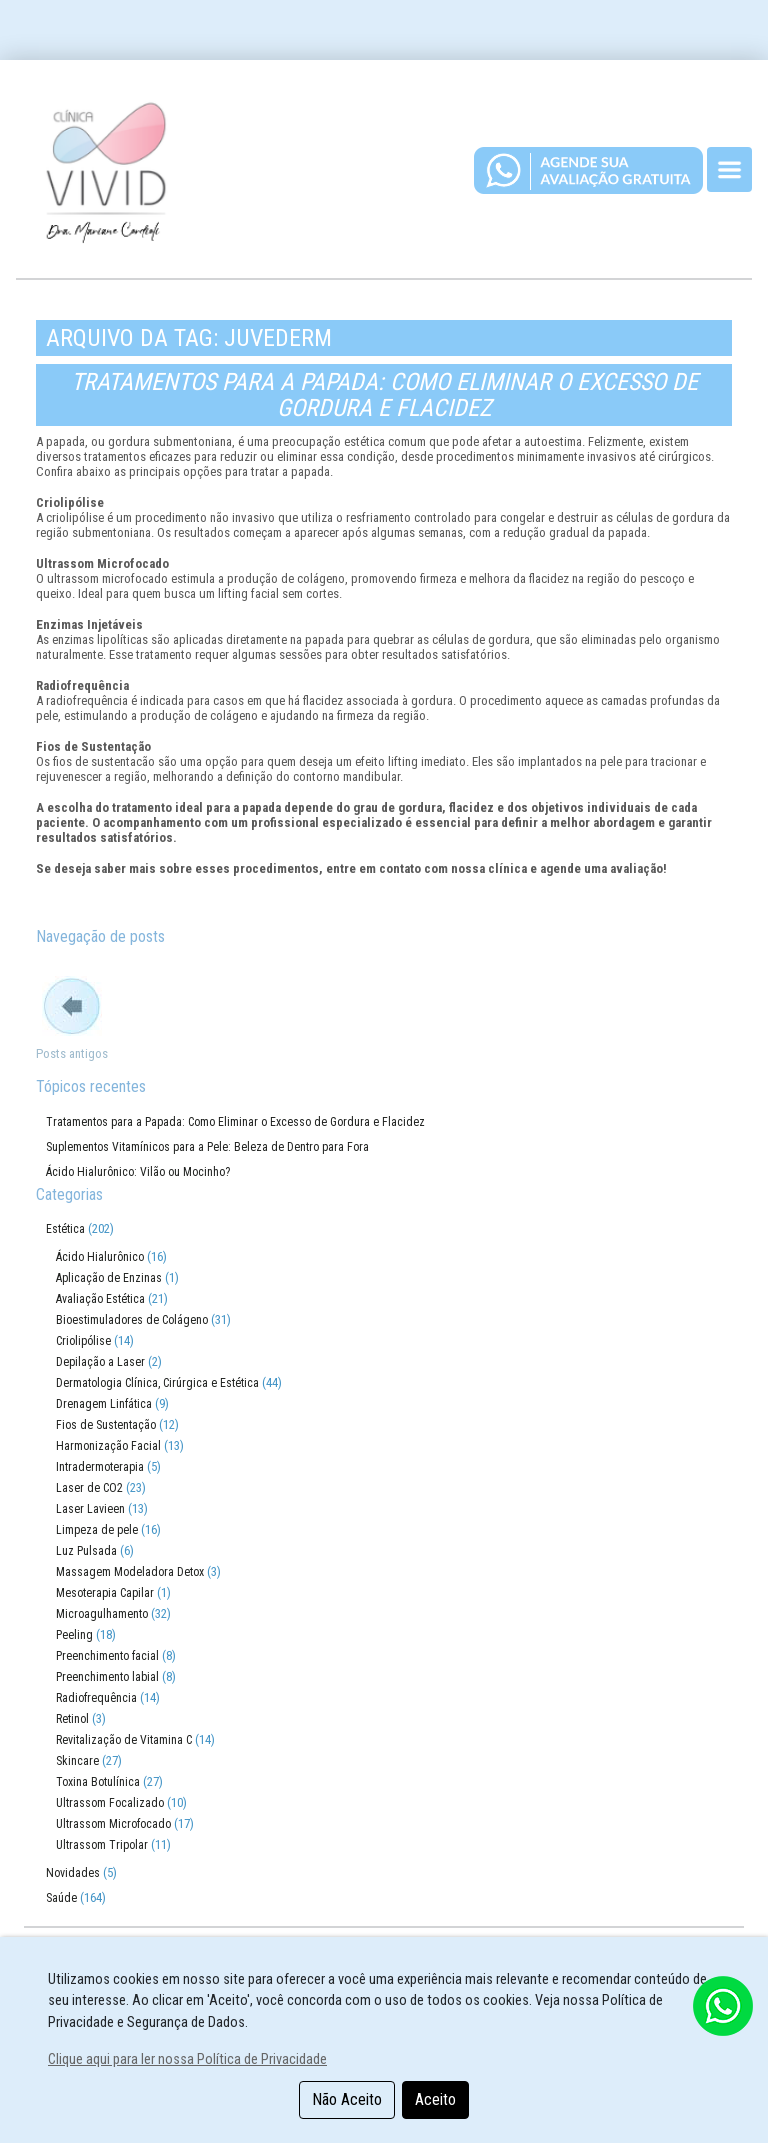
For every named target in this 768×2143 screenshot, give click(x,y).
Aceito (435, 2099)
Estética (65, 1229)
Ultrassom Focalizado (110, 1803)
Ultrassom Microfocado (113, 1824)
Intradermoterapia (100, 1467)
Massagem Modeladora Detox (130, 1572)
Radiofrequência (96, 1698)
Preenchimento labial (107, 1677)
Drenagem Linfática (104, 1404)
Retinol (72, 1719)
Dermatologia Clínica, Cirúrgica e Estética (157, 1383)
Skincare (77, 1761)
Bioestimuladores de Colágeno (132, 1320)
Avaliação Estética (100, 1299)
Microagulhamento (102, 1614)
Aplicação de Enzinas (109, 1278)
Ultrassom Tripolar (102, 1845)
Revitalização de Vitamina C (124, 1740)
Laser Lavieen (90, 1509)
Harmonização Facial (108, 1446)
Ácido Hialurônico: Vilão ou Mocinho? (138, 1172)
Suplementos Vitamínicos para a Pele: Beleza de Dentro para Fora (207, 1147)
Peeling (74, 1635)
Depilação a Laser (100, 1362)
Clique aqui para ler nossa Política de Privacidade (187, 2059)
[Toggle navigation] (729, 169)
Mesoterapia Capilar (105, 1593)
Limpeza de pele (97, 1530)
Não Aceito (347, 2099)
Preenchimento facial (107, 1656)
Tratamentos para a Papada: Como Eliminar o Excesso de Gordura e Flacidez (384, 395)
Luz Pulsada (86, 1551)
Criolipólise (83, 1341)
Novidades (73, 1873)
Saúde (61, 1898)
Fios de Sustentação (106, 1425)
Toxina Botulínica (98, 1782)
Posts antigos (72, 1053)
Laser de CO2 (89, 1488)
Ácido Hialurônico (100, 1257)
